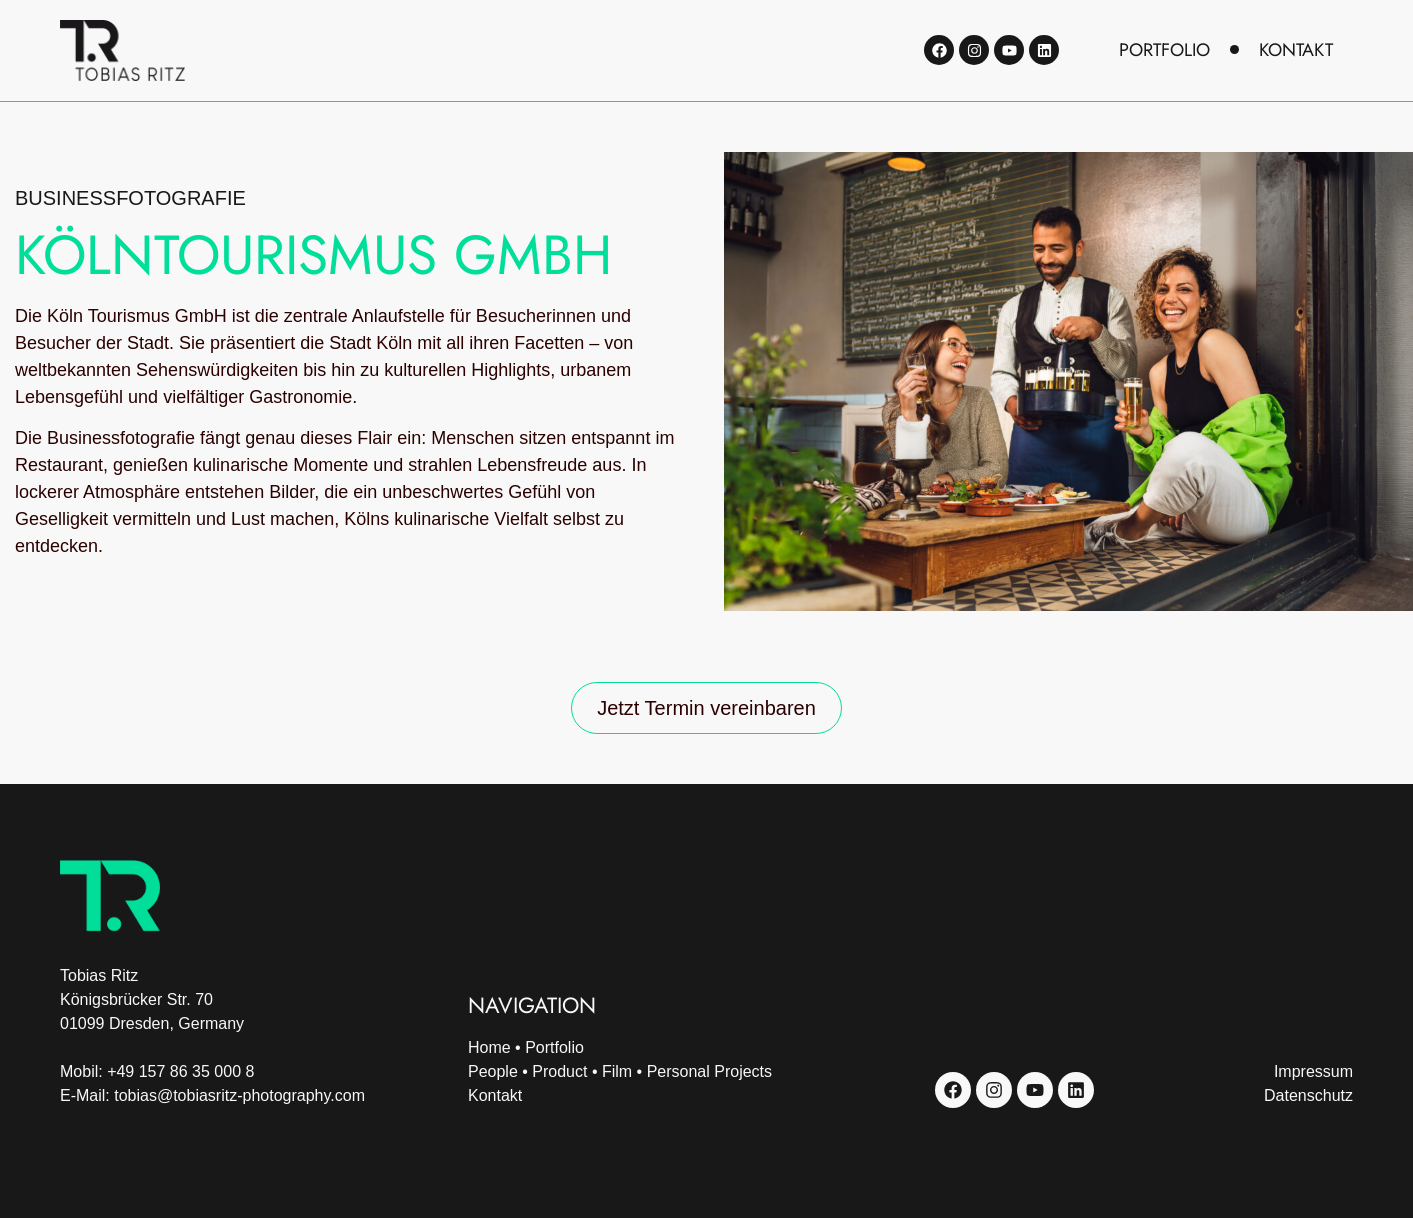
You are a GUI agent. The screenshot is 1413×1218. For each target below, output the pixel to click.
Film (617, 1071)
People (493, 1071)
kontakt (1296, 50)
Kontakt (495, 1095)
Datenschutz (1308, 1095)
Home (489, 1047)
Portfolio (554, 1047)
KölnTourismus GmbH (313, 255)
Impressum (1313, 1071)
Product (559, 1071)
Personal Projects (709, 1071)
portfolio (1164, 50)
